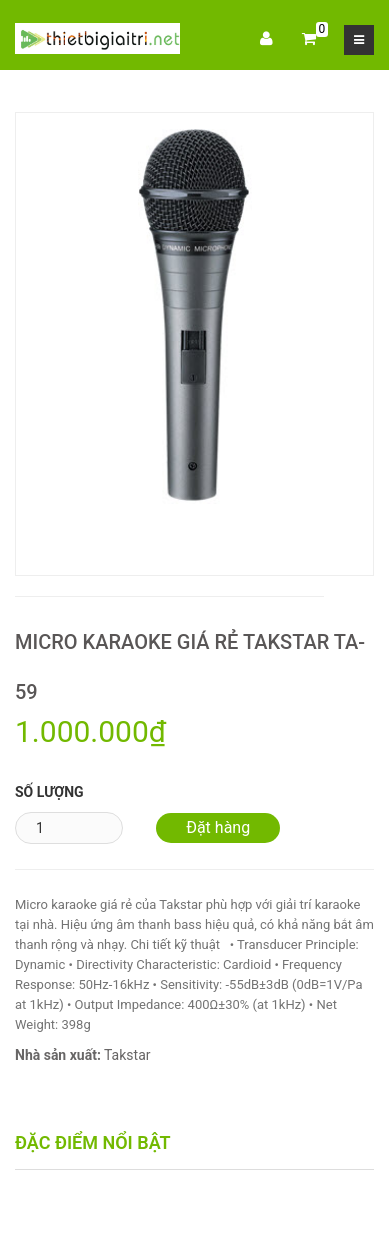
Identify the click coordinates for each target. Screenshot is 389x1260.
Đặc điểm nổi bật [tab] (93, 1142)
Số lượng (49, 792)
